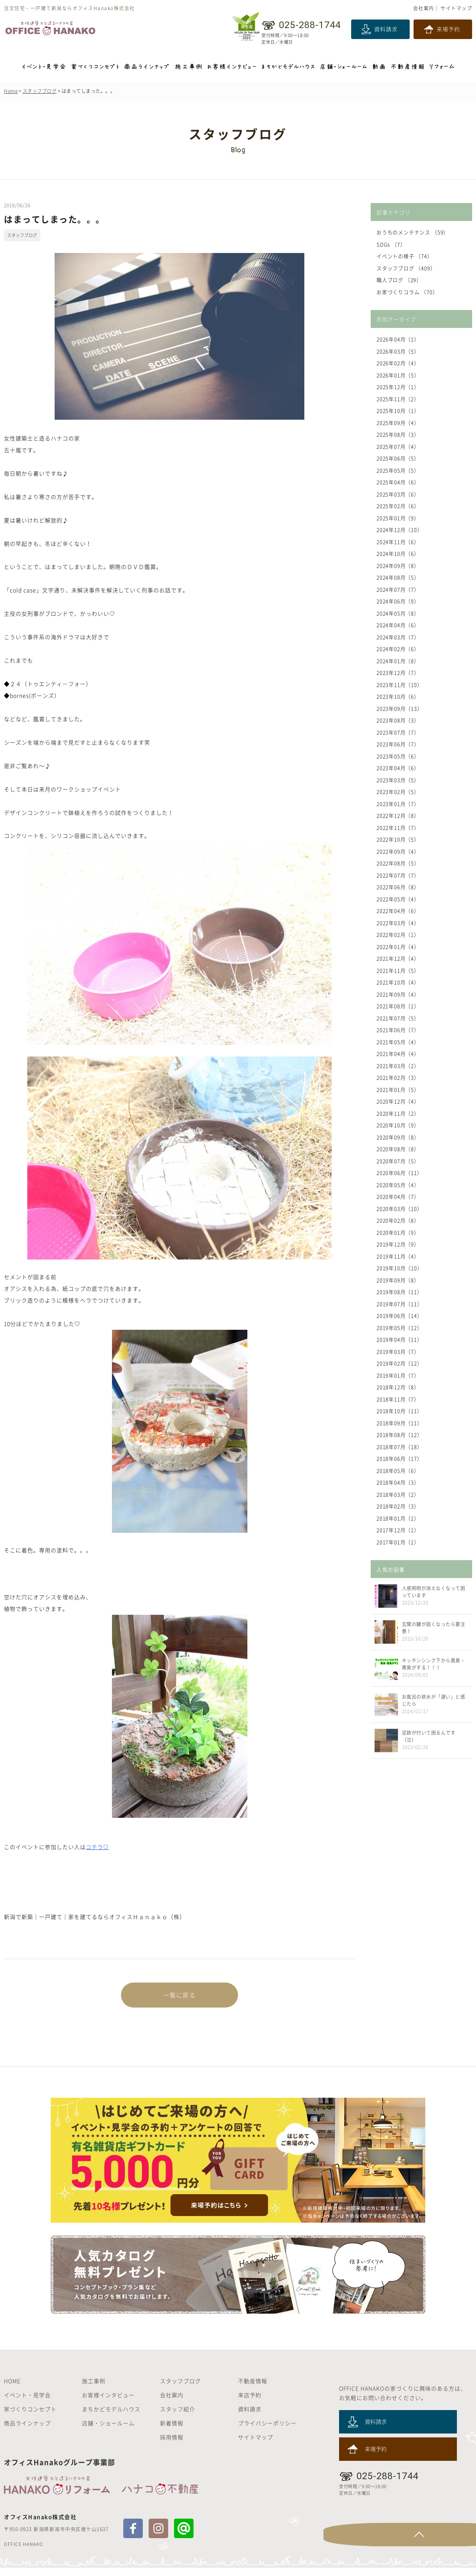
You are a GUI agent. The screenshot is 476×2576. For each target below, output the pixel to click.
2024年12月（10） (400, 529)
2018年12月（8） (398, 1387)
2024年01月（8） (398, 660)
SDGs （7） (391, 244)
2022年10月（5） (398, 839)
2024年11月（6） (398, 541)
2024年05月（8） (398, 613)
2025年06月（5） (398, 458)
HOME (12, 2389)
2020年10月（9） (398, 1125)
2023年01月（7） (398, 803)
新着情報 (171, 2431)
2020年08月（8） (398, 1149)
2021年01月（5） (398, 1089)
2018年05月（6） (398, 1470)
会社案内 (423, 8)
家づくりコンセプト (30, 2417)
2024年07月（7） (398, 589)
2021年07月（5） (398, 1018)
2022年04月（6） (398, 910)
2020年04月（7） (398, 1196)
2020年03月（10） (400, 1208)
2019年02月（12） (400, 1363)
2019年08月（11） (400, 1291)
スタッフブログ (40, 90)
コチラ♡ (97, 1847)
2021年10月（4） (398, 982)
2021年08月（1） (398, 1006)
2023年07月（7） (398, 732)
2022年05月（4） (398, 899)
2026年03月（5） (398, 351)
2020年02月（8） (398, 1220)
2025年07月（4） (398, 446)
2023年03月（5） (398, 780)
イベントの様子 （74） (405, 256)
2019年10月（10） (400, 1268)
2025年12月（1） (398, 386)
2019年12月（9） (398, 1244)
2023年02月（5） (398, 791)
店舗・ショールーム (108, 2431)
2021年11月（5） (398, 970)
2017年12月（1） (398, 1530)
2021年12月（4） (398, 958)
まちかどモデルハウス (111, 2417)
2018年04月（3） (398, 1482)
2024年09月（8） (398, 565)
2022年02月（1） (398, 934)
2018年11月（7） (398, 1399)
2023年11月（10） (400, 684)
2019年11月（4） (398, 1256)
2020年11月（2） (398, 1113)
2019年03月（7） (398, 1351)
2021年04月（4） (398, 1053)
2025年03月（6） (398, 494)
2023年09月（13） (400, 708)
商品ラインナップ (27, 2431)
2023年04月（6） (398, 767)
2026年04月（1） (398, 339)
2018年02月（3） (398, 1506)
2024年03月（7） (398, 637)
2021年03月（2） (398, 1065)
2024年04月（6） (398, 625)
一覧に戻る (179, 1996)
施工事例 (93, 2389)
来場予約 (448, 29)
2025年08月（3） (398, 434)
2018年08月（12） (400, 1434)
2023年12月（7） (398, 672)
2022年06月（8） (398, 887)
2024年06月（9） (398, 601)
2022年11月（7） (398, 827)
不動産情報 (252, 2389)
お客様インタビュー (108, 2403)
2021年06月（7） (398, 1029)
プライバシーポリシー (267, 2431)
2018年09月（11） (400, 1423)
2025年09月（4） (398, 422)
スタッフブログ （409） (407, 268)
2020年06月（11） (400, 1172)
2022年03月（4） (398, 922)
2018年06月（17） (400, 1458)
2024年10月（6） (398, 553)
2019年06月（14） (400, 1315)
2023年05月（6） (398, 756)
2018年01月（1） (398, 1518)
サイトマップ (456, 8)
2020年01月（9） (398, 1232)
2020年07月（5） (398, 1161)
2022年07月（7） (398, 875)
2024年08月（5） (398, 577)
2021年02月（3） (398, 1077)
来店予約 (249, 2403)
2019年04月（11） (400, 1339)
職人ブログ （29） (400, 279)
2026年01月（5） (398, 375)
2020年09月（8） (398, 1137)
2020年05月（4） (398, 1184)
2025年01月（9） (398, 518)
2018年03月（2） (398, 1494)
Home (11, 90)
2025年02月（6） (398, 505)
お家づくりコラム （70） (408, 292)
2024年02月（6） (398, 648)
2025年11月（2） (398, 399)
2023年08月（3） (398, 720)
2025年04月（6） (398, 482)
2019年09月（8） (398, 1280)
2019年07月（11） (400, 1304)
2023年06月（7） (398, 744)
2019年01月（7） (398, 1375)
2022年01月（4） (398, 946)
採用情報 (171, 2445)
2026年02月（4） (398, 363)
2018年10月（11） (400, 1410)
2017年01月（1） (398, 1542)
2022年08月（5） (398, 863)
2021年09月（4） (398, 994)
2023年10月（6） (398, 696)
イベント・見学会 (27, 2403)
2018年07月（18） (400, 1446)
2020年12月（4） (398, 1101)
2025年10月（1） (398, 410)
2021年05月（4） (398, 1042)
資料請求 (386, 29)
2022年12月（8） (398, 815)
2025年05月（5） (398, 470)
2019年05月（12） (400, 1327)
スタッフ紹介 (177, 2417)
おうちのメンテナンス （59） (413, 232)
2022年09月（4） (398, 851)
